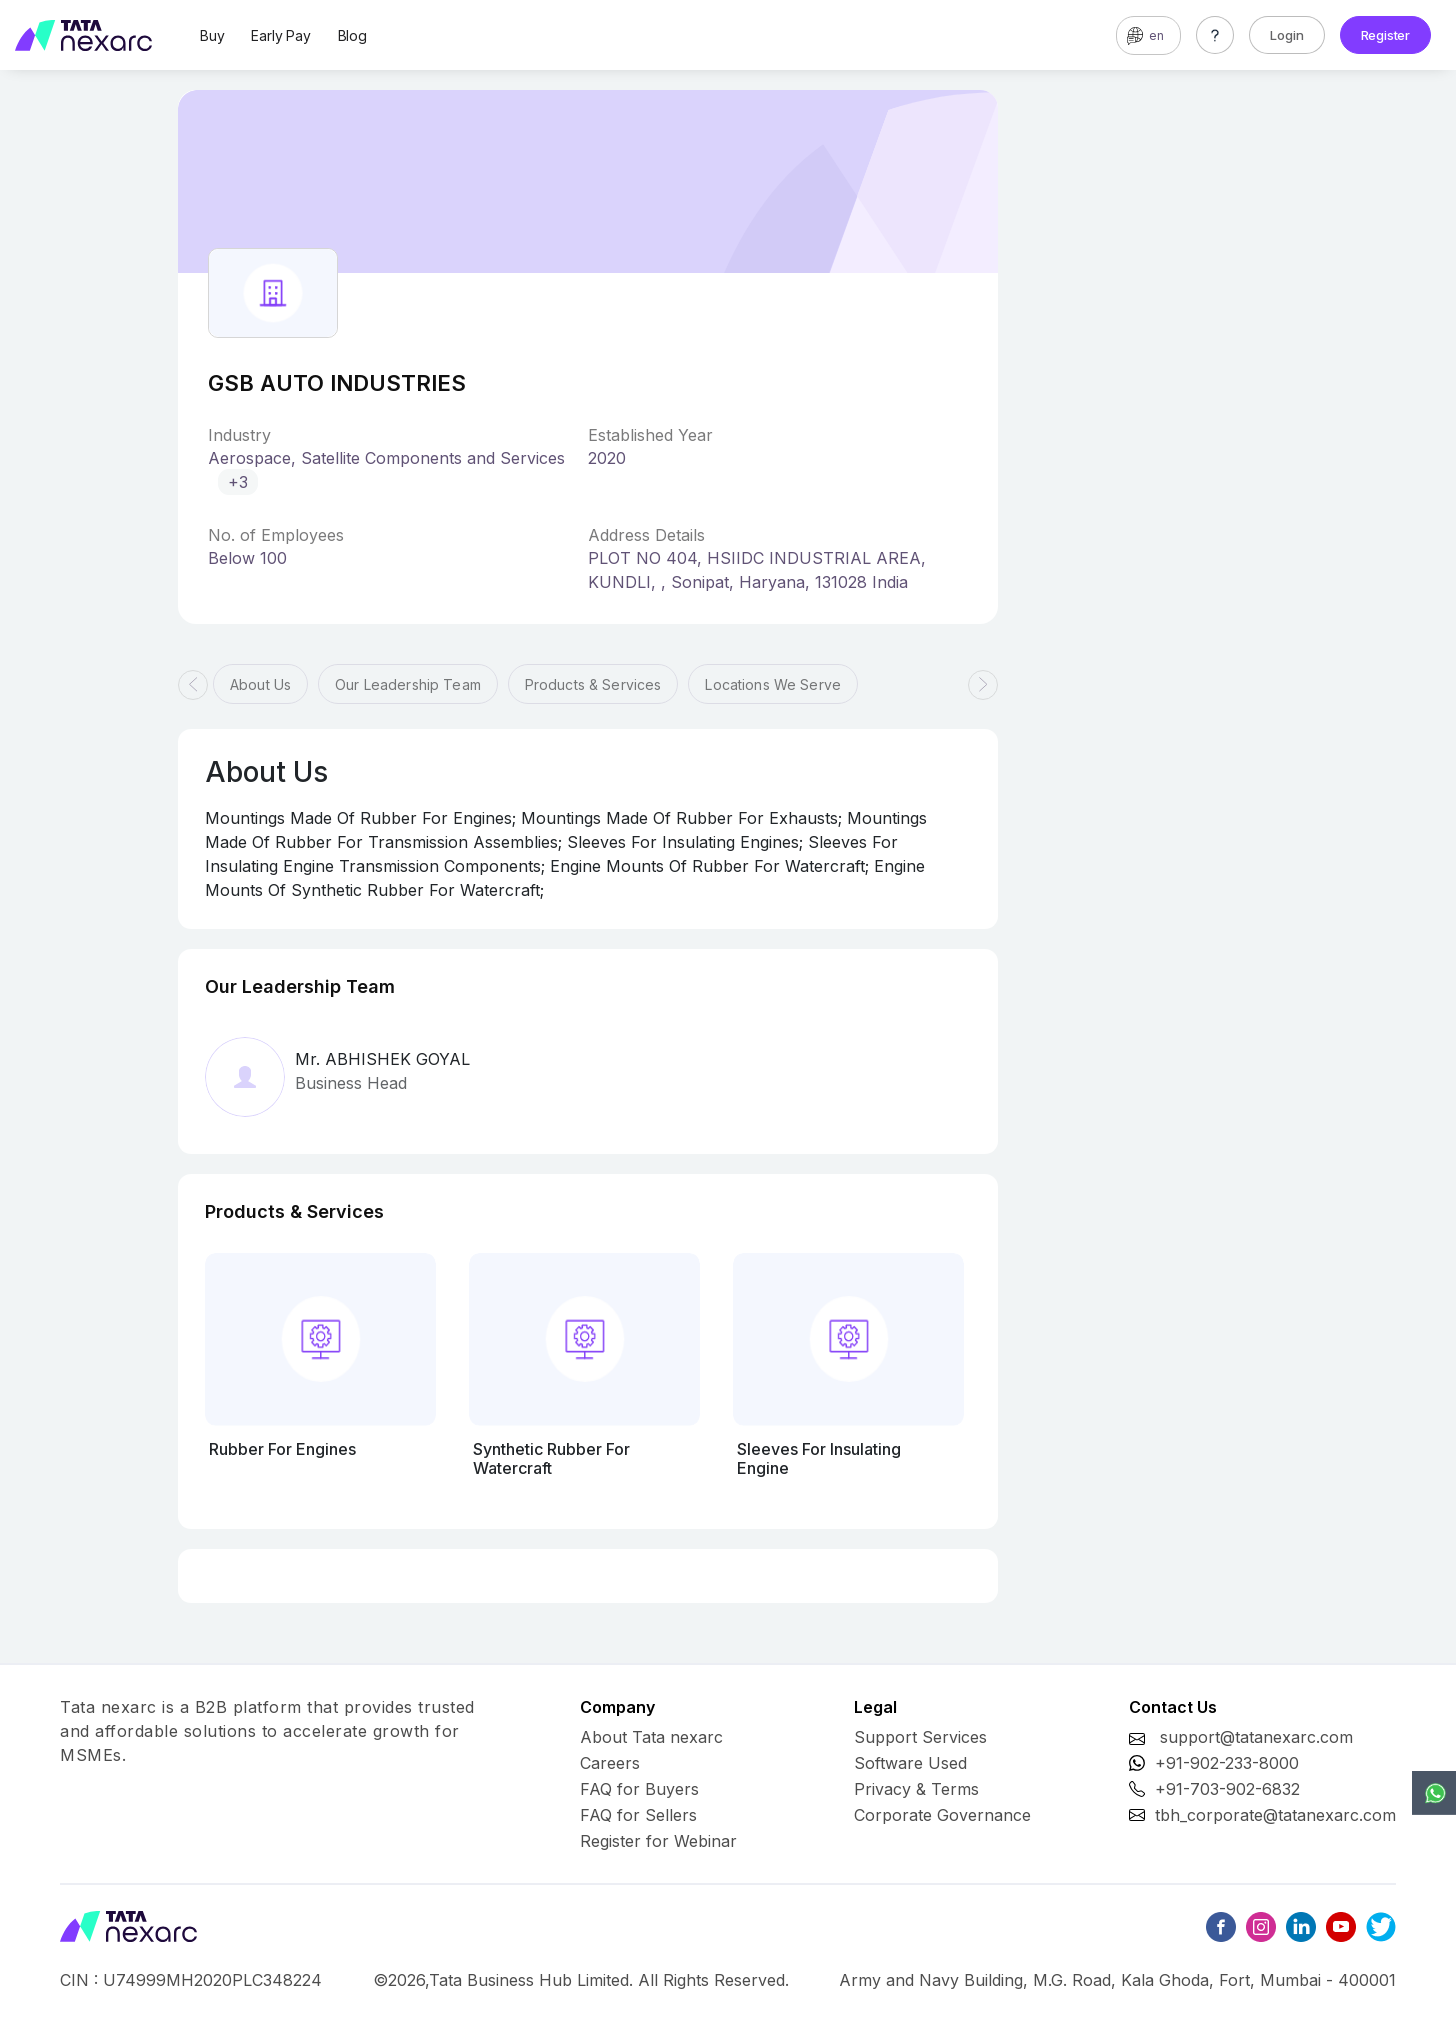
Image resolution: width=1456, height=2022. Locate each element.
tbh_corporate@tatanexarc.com (1275, 1815)
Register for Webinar (658, 1841)
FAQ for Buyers (639, 1789)
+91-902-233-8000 (1227, 1763)
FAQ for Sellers (638, 1815)
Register (1385, 35)
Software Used (910, 1763)
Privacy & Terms (916, 1789)
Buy (212, 35)
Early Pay (280, 35)
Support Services (920, 1737)
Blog (352, 35)
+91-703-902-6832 (1227, 1789)
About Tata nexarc (651, 1737)
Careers (610, 1763)
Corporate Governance (942, 1815)
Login (1287, 35)
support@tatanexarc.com (1256, 1737)
